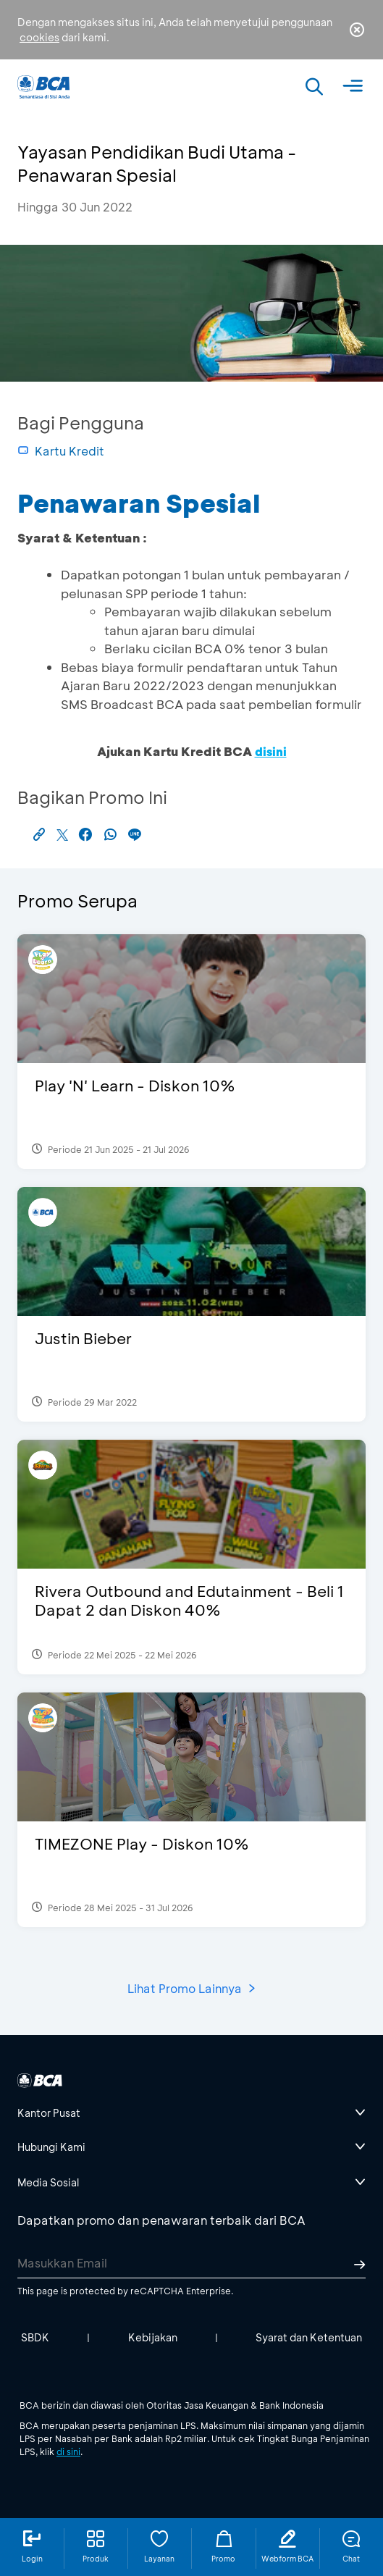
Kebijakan (152, 2337)
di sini (68, 2451)
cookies (39, 37)
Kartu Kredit (60, 450)
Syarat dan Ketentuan (309, 2337)
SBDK (35, 2337)
